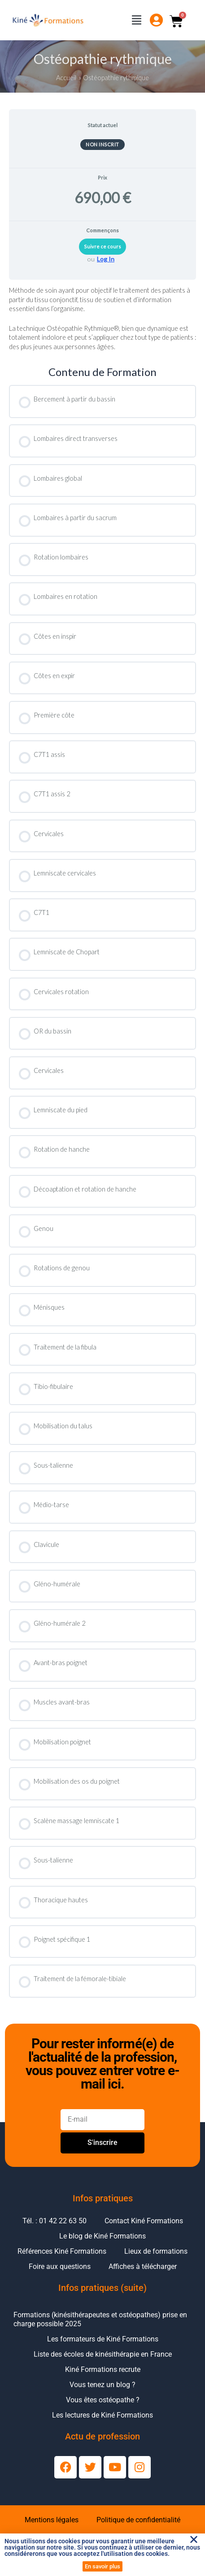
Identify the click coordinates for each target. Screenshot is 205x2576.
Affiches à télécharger (143, 2266)
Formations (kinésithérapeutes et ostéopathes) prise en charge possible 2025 (100, 2319)
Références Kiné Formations (61, 2251)
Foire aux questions (60, 2266)
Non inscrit (102, 144)
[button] (194, 2539)
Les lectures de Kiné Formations (102, 2415)
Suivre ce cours (102, 246)
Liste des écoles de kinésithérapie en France (103, 2354)
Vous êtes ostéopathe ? (103, 2400)
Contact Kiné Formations (144, 2221)
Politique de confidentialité (138, 2520)
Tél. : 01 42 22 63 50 (54, 2221)
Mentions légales (52, 2520)
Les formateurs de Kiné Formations (102, 2339)
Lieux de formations (156, 2251)
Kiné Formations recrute (102, 2369)
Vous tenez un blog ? (102, 2384)
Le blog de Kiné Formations (102, 2236)
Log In (105, 259)
